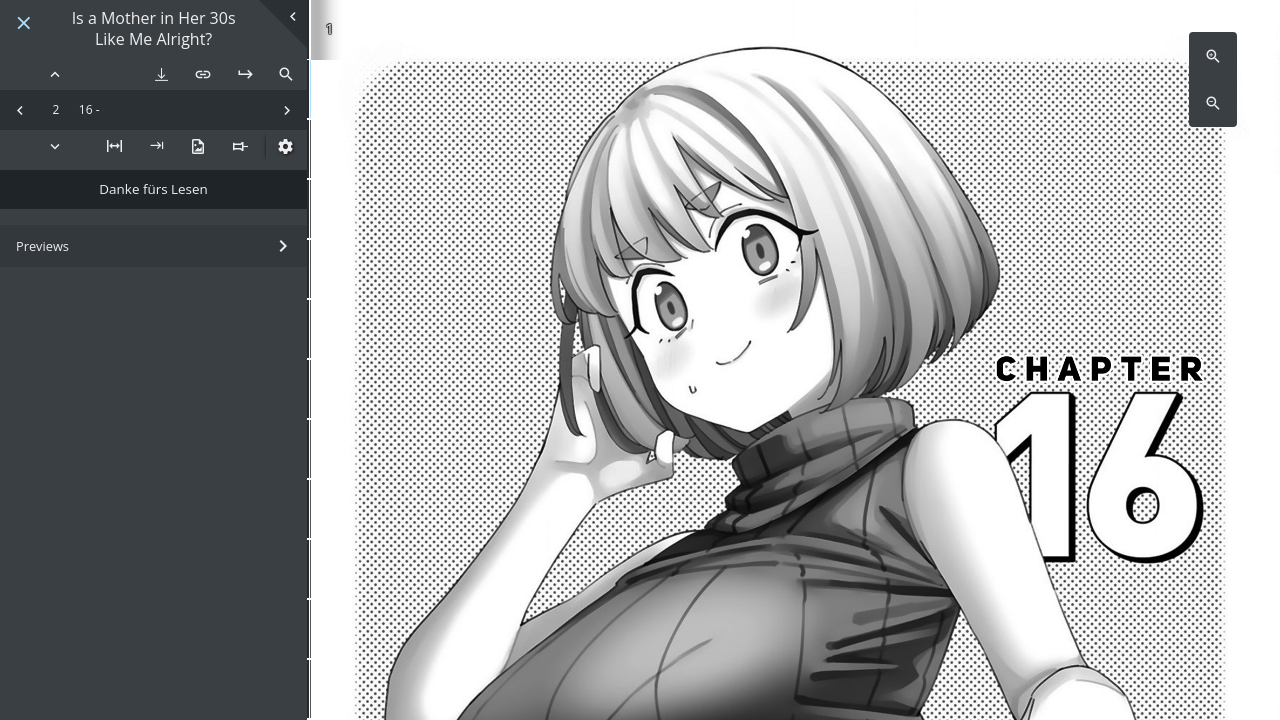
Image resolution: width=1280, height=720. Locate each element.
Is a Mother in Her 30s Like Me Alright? (154, 29)
